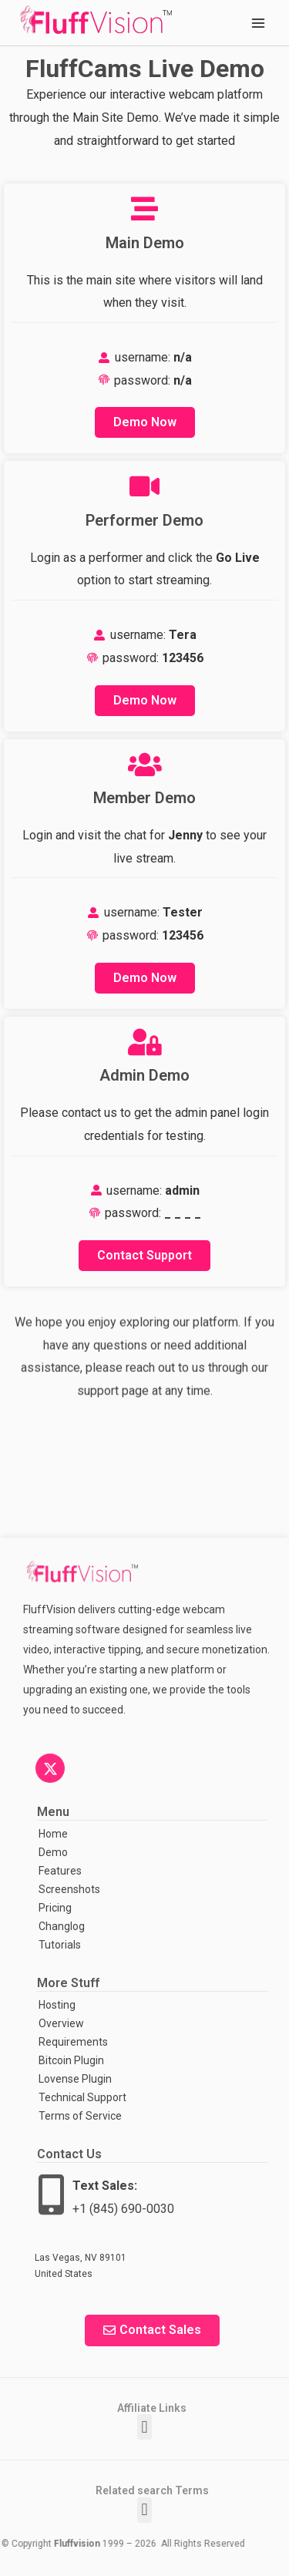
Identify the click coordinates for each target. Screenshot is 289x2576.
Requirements (73, 2042)
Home (53, 1834)
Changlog (62, 1926)
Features (60, 1871)
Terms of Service (80, 2116)
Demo (53, 1852)
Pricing (55, 1908)
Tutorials (60, 1945)
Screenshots (68, 1889)
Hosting (57, 2005)
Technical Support (82, 2097)
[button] (144, 2427)
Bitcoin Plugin (71, 2060)
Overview (61, 2023)
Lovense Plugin (75, 2079)
